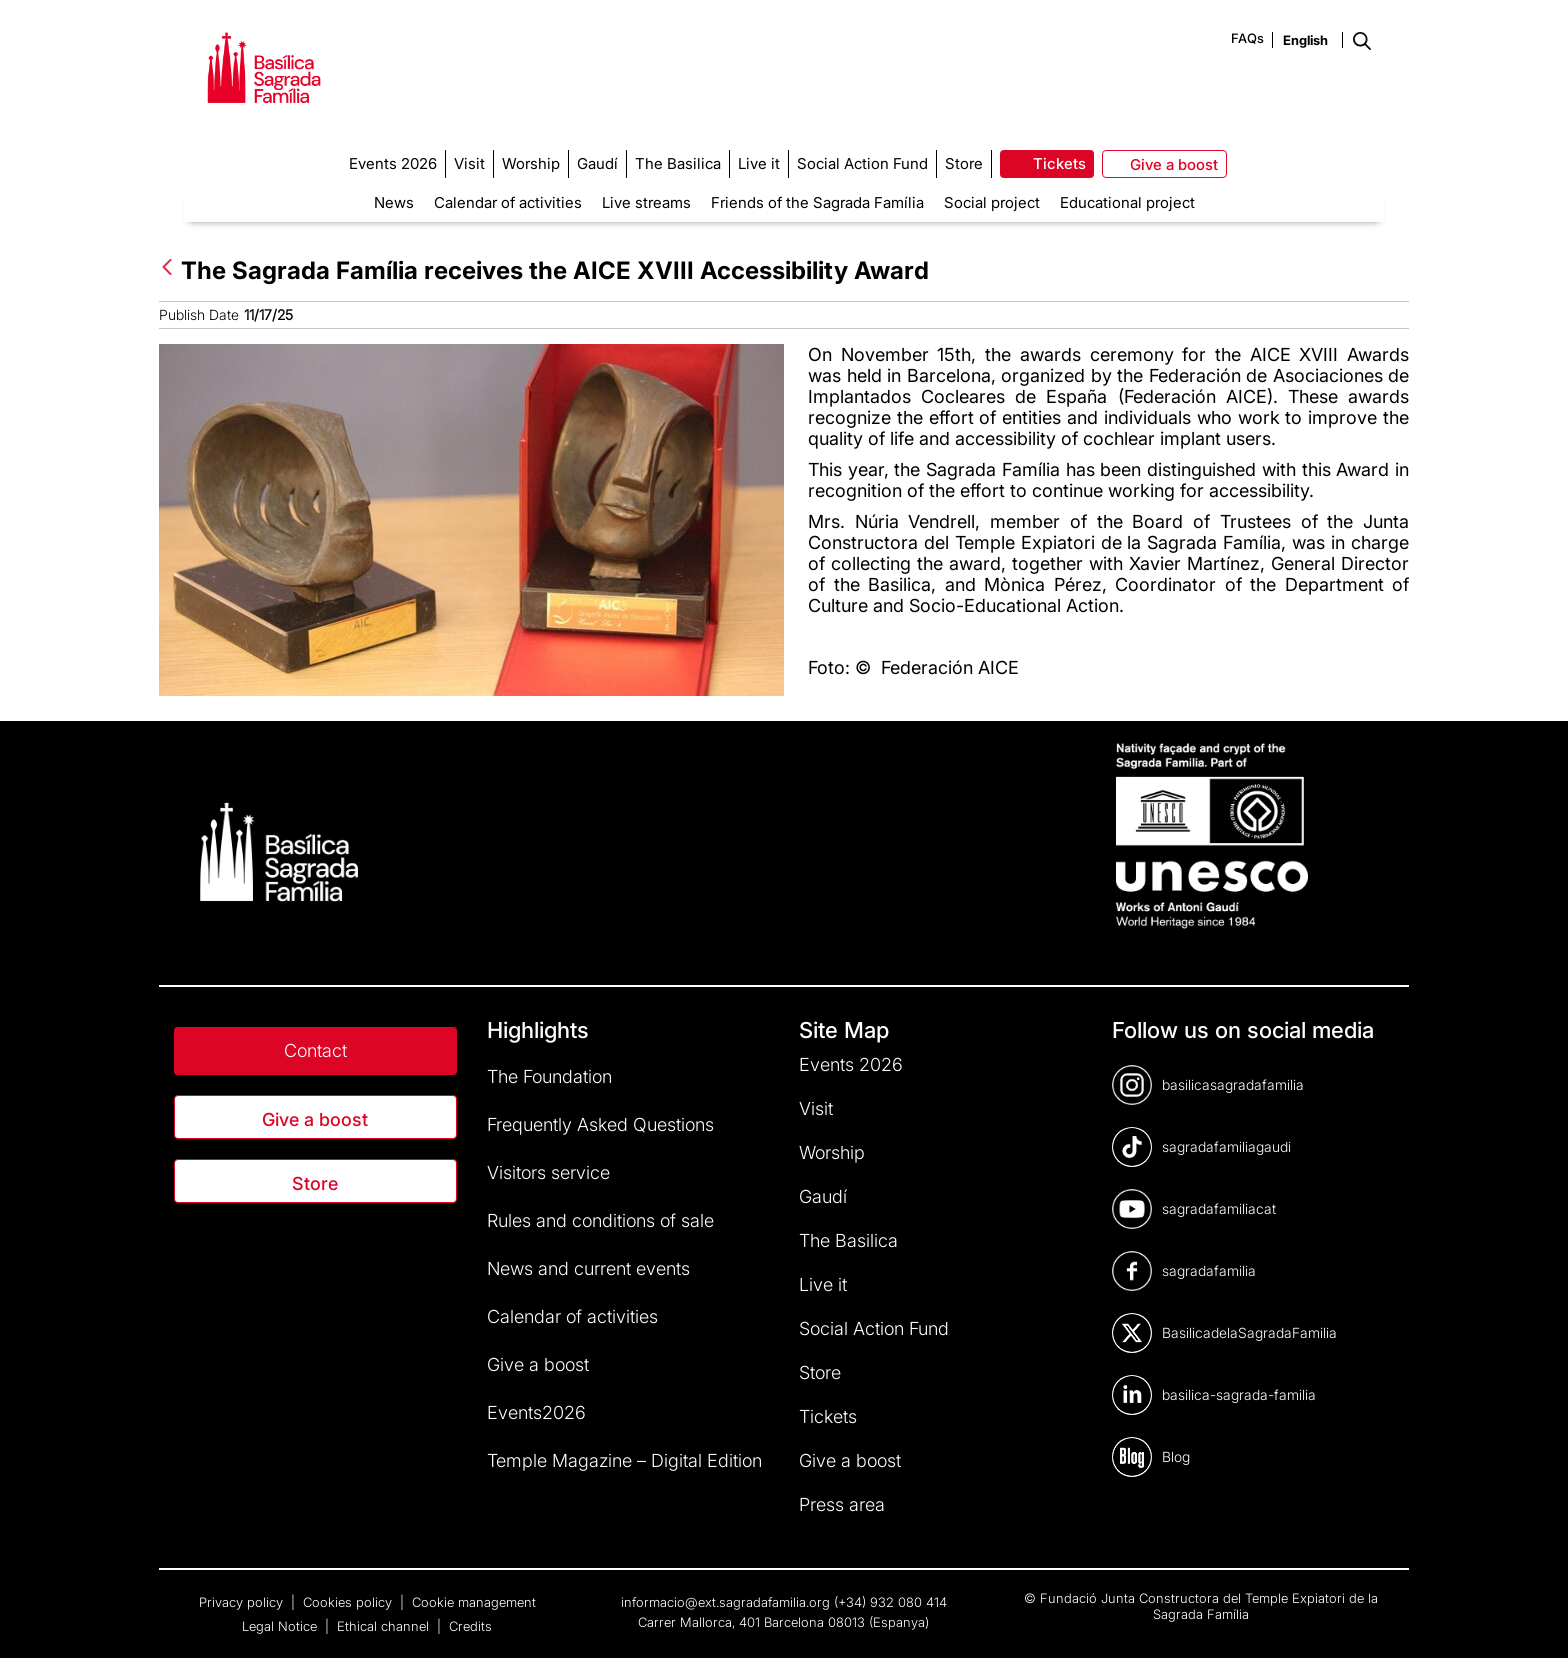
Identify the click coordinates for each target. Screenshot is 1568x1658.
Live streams (646, 202)
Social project (992, 202)
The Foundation (549, 1076)
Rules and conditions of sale (600, 1220)
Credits (470, 1626)
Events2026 (536, 1412)
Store (315, 1183)
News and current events (588, 1268)
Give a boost (315, 1119)
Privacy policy (243, 1602)
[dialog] (1530, 1618)
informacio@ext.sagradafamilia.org (725, 1602)
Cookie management (474, 1602)
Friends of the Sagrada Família (817, 202)
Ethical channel (385, 1626)
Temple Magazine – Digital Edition (624, 1460)
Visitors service (548, 1172)
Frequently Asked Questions (600, 1124)
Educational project (1127, 202)
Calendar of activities (508, 202)
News (394, 202)
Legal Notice (281, 1626)
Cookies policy (349, 1602)
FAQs (1247, 38)
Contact (315, 1050)
